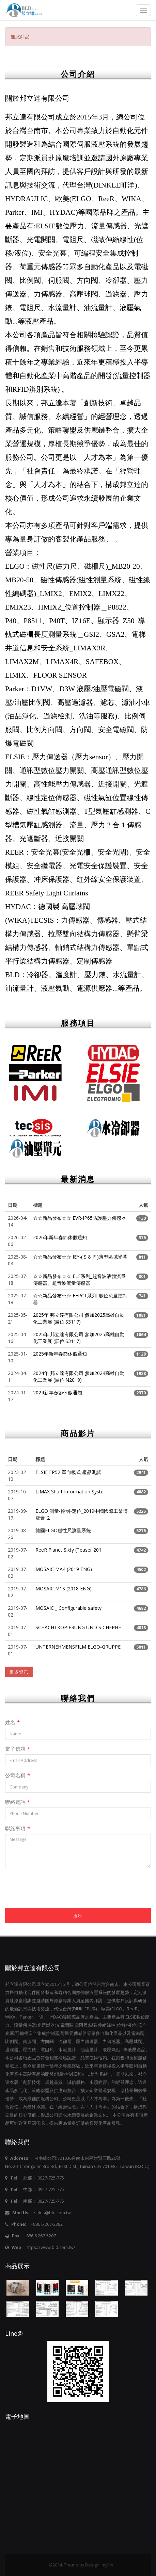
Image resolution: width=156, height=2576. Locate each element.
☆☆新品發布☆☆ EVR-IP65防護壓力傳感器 (79, 1218)
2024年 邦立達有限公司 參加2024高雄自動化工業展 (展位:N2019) (78, 1376)
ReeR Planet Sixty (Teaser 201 (68, 1549)
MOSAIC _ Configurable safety (68, 1608)
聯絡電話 (17, 1801)
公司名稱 (17, 1775)
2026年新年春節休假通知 (60, 1237)
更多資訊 (19, 1672)
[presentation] (57, 1894)
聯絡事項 (17, 1828)
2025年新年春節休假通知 (60, 1353)
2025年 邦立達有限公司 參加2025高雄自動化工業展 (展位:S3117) (78, 1318)
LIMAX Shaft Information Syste (69, 1491)
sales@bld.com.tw (52, 2213)
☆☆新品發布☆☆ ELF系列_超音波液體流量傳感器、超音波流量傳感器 (79, 1279)
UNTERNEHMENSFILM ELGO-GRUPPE (78, 1646)
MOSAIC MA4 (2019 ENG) (63, 1569)
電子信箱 (17, 1748)
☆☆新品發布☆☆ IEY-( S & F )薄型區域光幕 (80, 1256)
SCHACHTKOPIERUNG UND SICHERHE (78, 1627)
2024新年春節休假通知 (57, 1392)
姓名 (12, 1722)
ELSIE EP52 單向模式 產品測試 (68, 1472)
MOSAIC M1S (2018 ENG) (63, 1588)
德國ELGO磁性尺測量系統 (63, 1530)
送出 (78, 1915)
